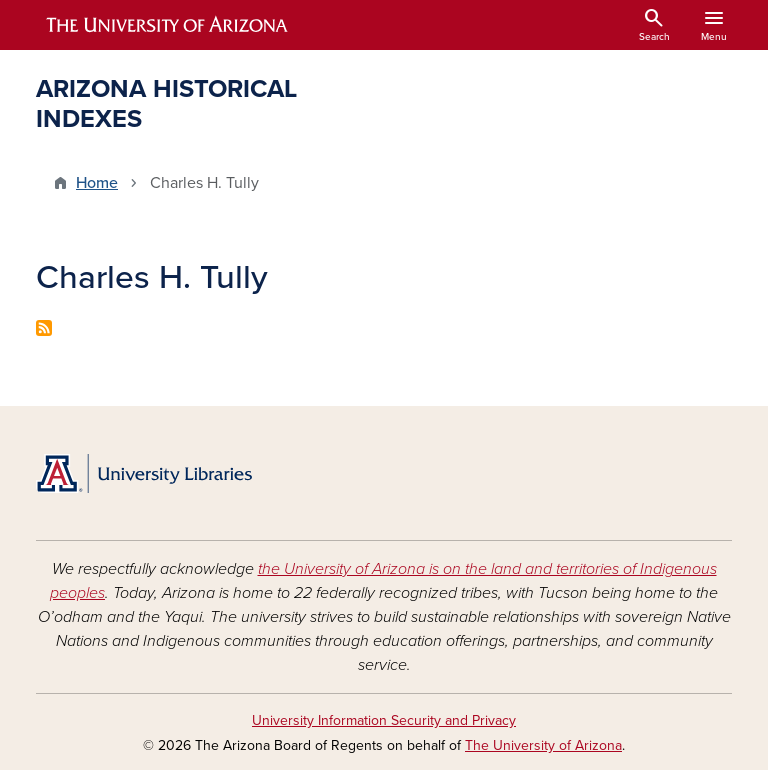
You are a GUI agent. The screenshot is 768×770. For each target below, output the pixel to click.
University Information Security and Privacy (384, 720)
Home (97, 183)
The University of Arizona (543, 745)
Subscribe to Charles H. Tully (44, 328)
